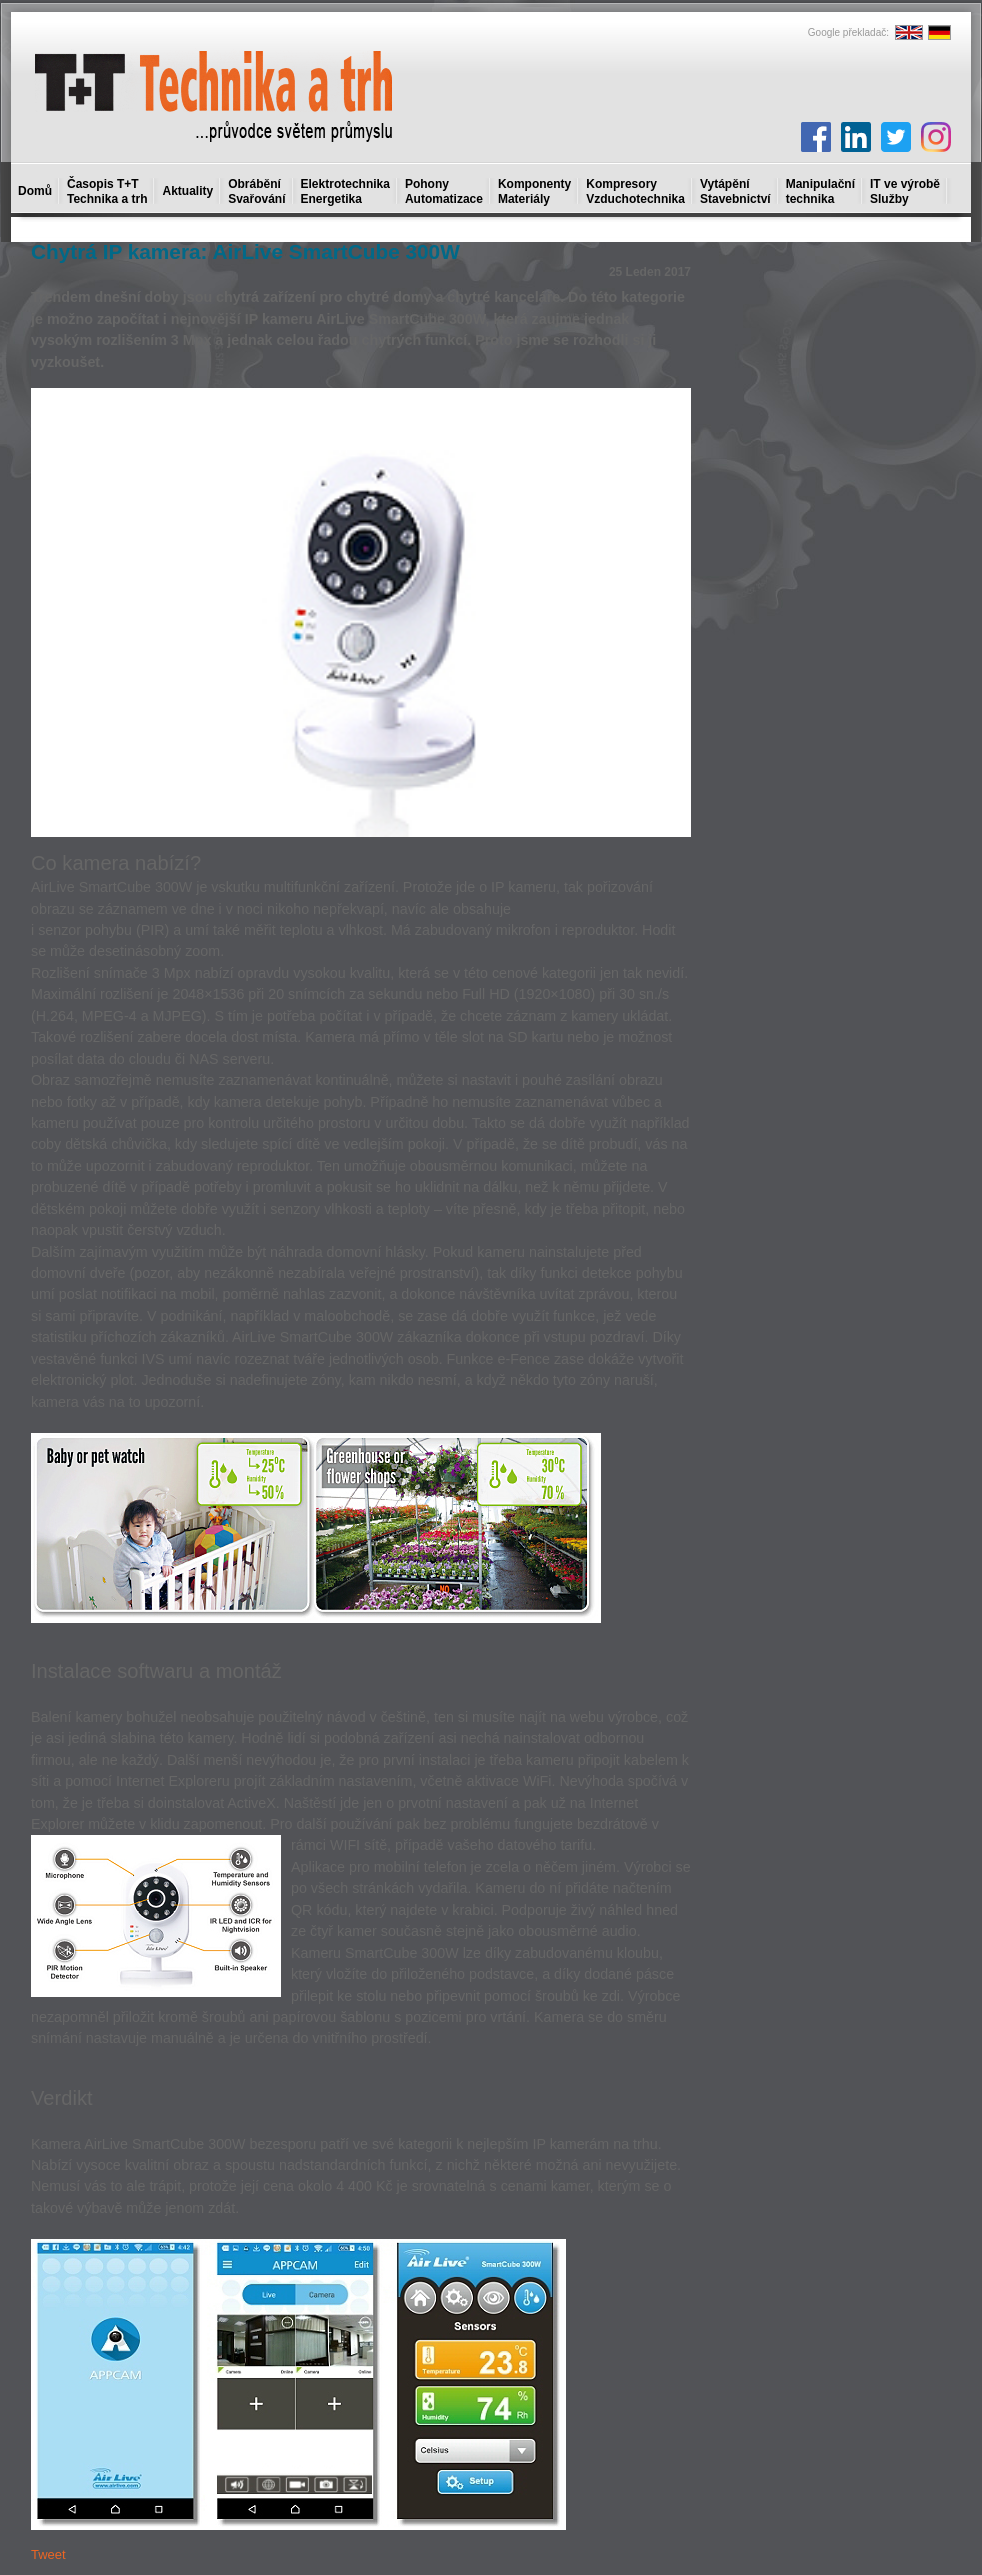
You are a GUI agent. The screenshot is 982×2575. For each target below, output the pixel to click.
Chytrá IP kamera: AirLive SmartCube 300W (245, 251)
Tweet (48, 2554)
